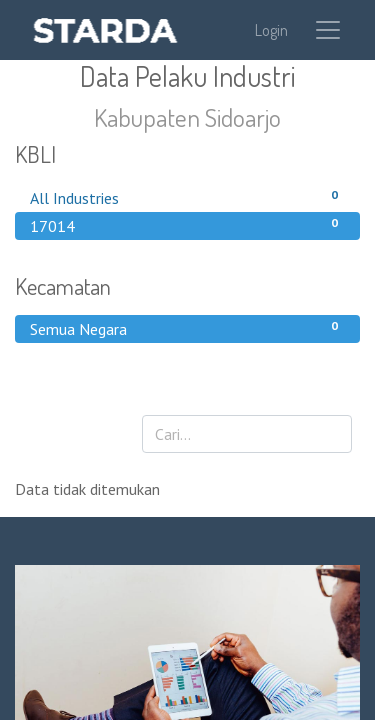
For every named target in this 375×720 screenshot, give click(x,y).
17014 (187, 225)
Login (271, 30)
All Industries (187, 197)
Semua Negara (187, 328)
